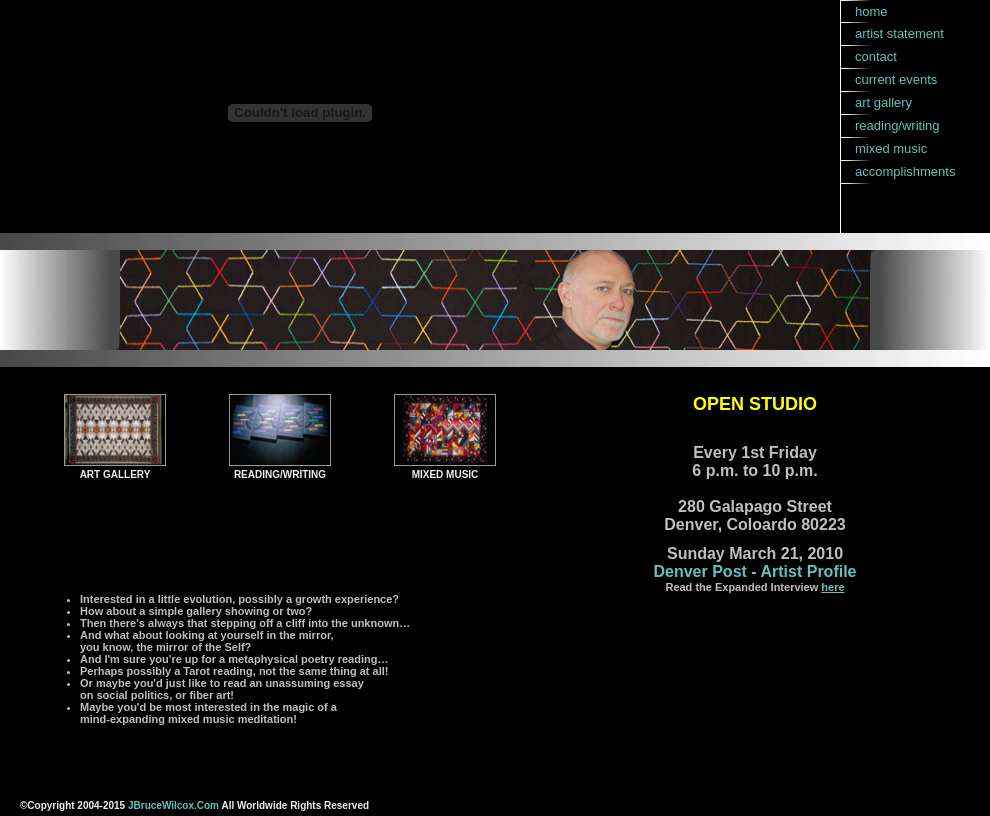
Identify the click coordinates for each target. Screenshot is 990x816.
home (871, 11)
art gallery (883, 102)
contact (876, 56)
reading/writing (897, 125)
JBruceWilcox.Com (173, 805)
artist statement (899, 33)
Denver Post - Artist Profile (754, 571)
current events (896, 79)
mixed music (891, 148)
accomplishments (905, 171)
